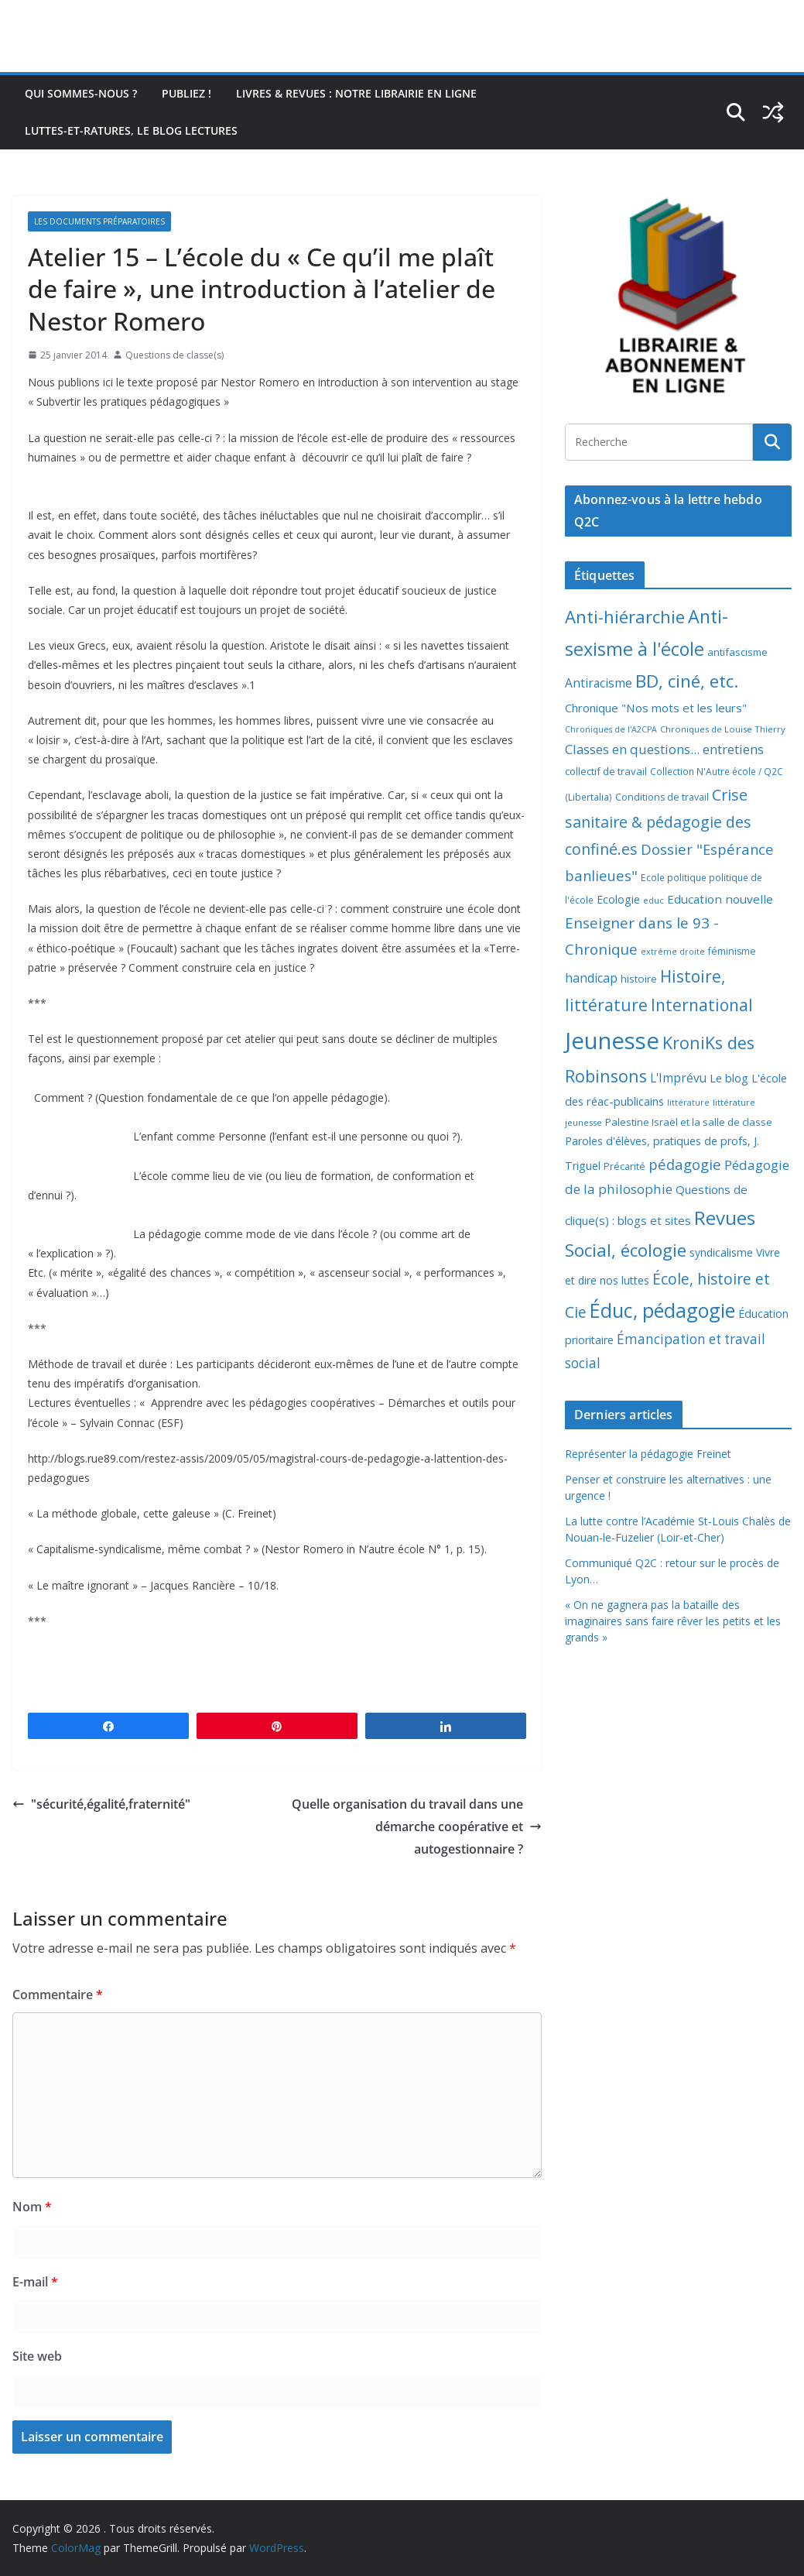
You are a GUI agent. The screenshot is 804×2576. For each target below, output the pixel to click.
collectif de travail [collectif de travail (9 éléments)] (606, 771)
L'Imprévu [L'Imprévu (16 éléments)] (678, 1077)
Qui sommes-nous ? (81, 93)
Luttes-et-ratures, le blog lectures (131, 130)
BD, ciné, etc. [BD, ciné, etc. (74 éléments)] (687, 681)
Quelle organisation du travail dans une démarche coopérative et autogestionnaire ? (417, 1826)
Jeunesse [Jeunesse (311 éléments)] (612, 1040)
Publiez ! (186, 93)
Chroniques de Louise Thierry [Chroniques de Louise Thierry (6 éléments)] (722, 729)
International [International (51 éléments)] (702, 1005)
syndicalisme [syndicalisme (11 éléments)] (721, 1252)
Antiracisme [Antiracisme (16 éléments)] (598, 682)
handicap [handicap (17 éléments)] (591, 977)
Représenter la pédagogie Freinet (648, 1453)
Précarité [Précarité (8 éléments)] (624, 1166)
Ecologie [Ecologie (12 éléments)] (618, 899)
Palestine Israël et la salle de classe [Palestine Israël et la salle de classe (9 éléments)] (688, 1122)
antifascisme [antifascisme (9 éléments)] (737, 652)
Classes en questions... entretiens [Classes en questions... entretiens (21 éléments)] (664, 749)
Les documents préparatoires (99, 221)
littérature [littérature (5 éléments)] (688, 1102)
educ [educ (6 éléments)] (653, 900)
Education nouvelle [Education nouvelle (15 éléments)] (720, 899)
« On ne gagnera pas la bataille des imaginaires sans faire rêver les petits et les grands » (673, 1621)
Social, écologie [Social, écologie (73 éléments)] (625, 1250)
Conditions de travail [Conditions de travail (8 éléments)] (662, 797)
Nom (32, 2206)
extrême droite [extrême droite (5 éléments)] (673, 951)
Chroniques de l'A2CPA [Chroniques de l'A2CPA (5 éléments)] (611, 729)
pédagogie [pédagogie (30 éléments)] (684, 1164)
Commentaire (57, 1994)
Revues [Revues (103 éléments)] (724, 1217)
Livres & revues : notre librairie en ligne (356, 93)
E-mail (35, 2281)
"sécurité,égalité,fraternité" (101, 1804)
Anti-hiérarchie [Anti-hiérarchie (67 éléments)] (625, 616)
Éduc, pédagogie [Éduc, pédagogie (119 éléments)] (662, 1310)
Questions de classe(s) (174, 355)
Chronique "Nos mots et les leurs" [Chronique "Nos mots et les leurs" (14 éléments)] (656, 707)
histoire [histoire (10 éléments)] (639, 979)
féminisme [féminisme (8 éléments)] (732, 951)
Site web (37, 2356)
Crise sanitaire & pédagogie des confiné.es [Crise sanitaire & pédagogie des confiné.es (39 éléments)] (658, 822)
